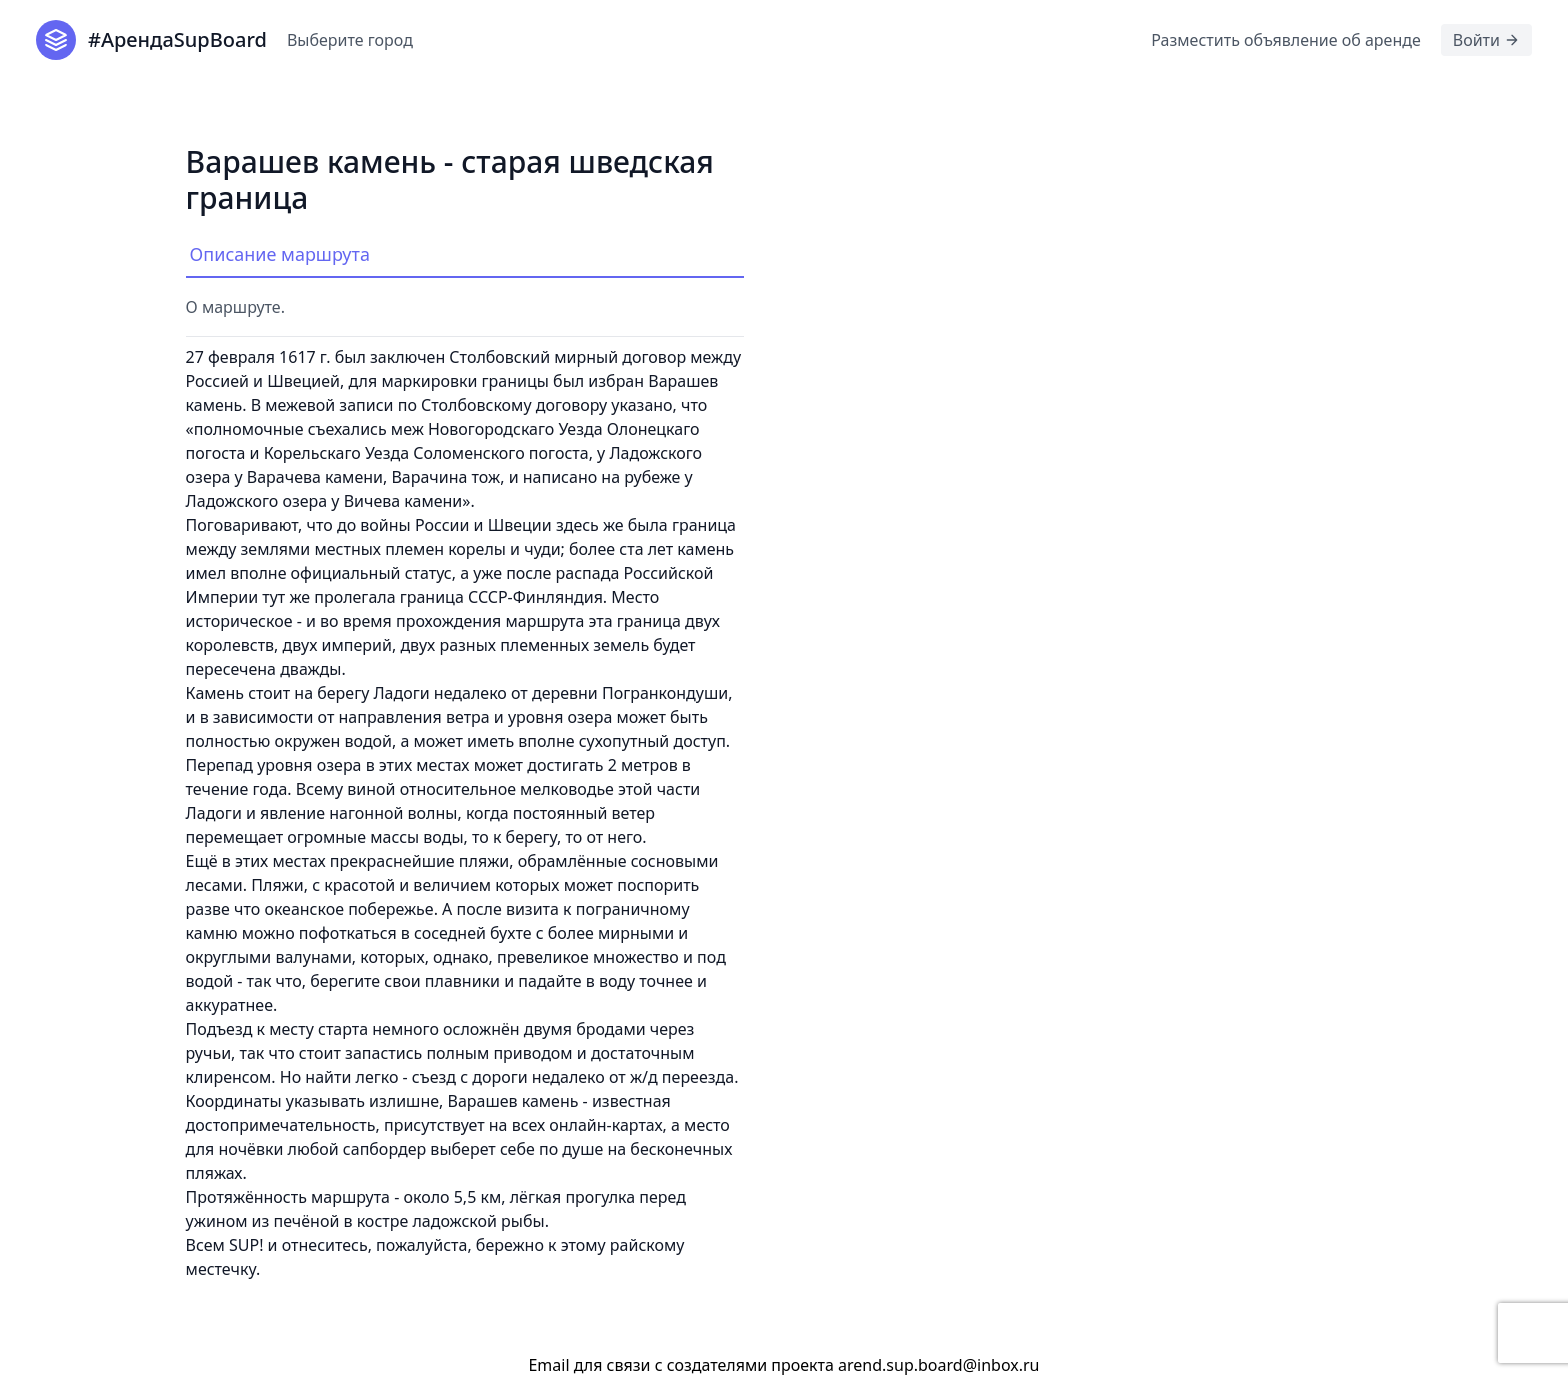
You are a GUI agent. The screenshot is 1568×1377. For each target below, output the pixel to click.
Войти (1486, 40)
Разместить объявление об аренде (1285, 40)
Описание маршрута (280, 254)
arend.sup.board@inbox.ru (938, 1365)
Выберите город (350, 40)
